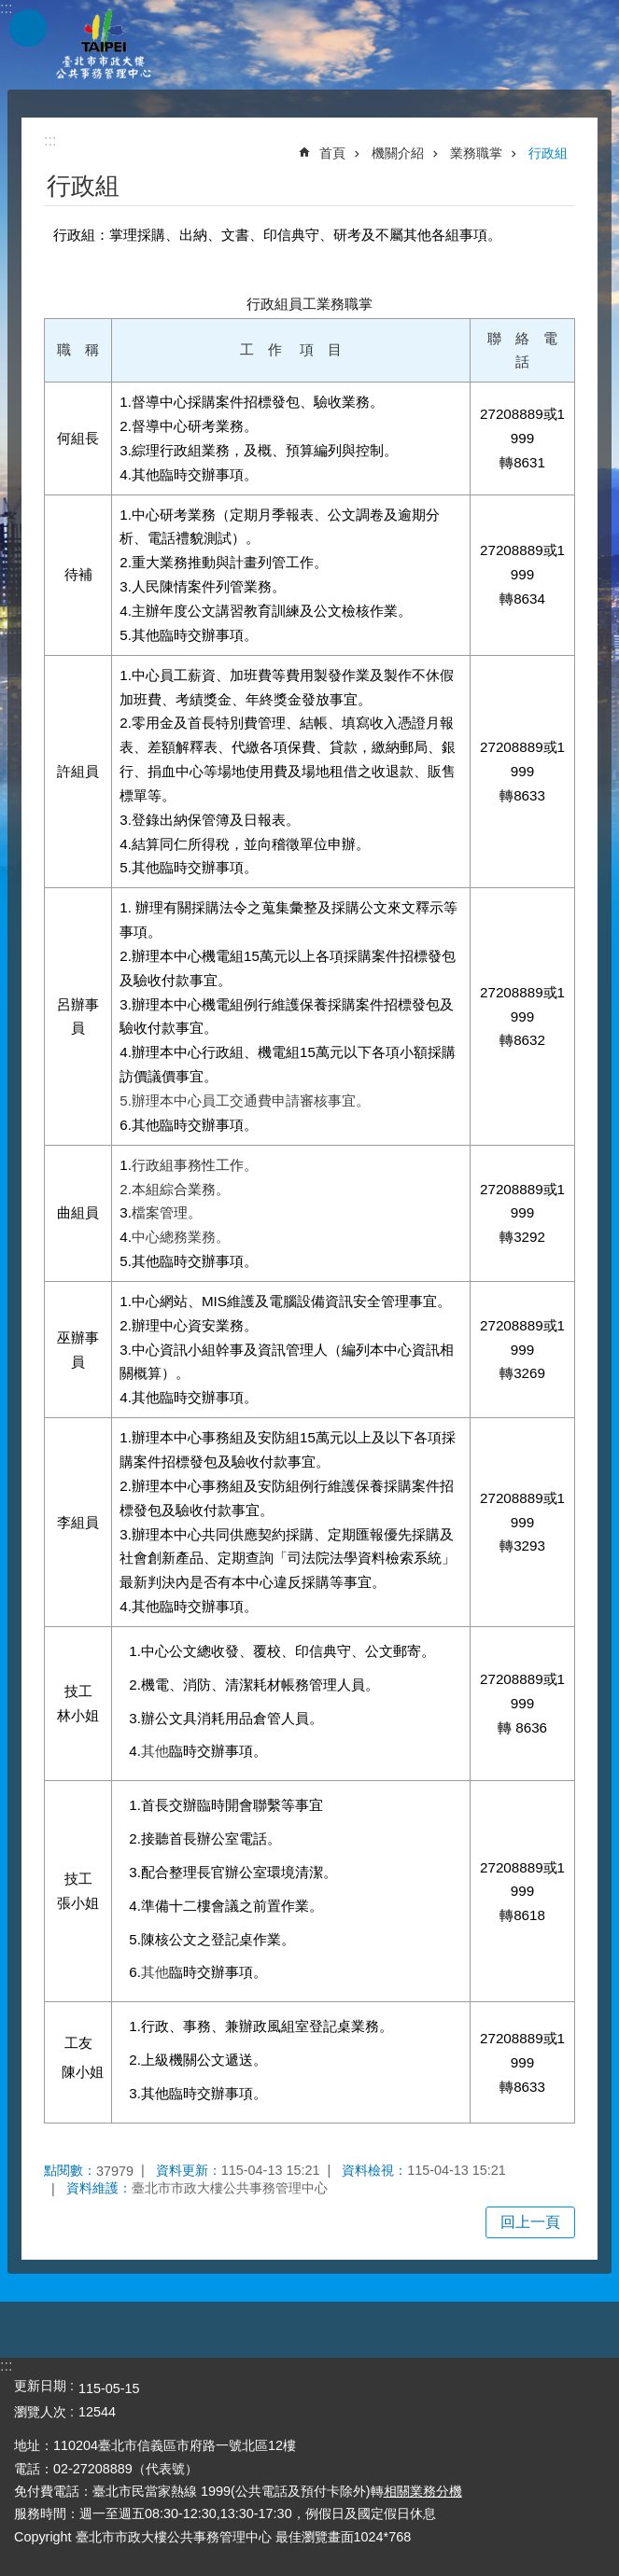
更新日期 (40, 2385)
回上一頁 (530, 2222)
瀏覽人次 (40, 2411)
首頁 (332, 153)
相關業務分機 (423, 2491)
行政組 (548, 153)
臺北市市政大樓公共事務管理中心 (102, 44)
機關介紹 (398, 153)
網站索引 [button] (28, 28)
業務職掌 (476, 153)
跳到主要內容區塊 (9, 9)
